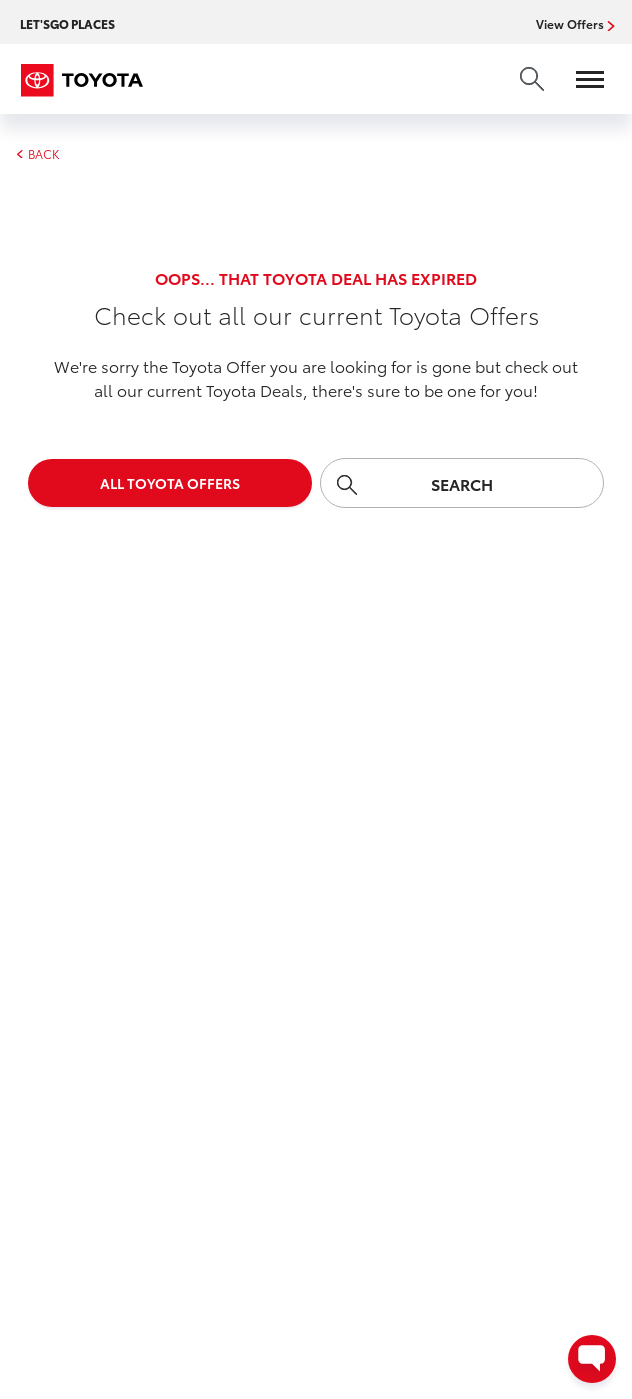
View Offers (572, 24)
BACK (37, 154)
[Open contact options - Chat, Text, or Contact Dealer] (592, 1359)
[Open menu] (580, 79)
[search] (532, 79)
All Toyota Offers (170, 483)
